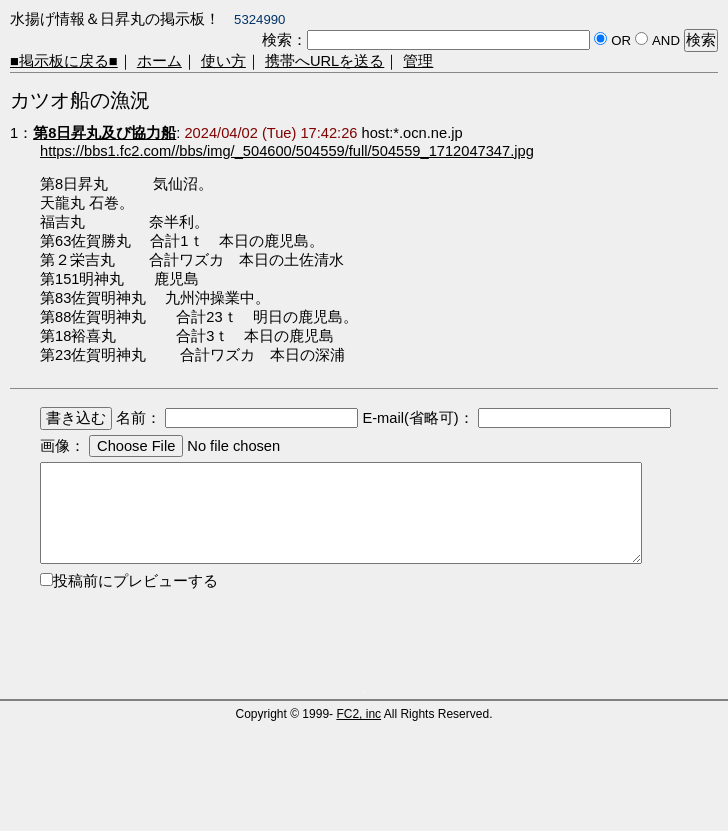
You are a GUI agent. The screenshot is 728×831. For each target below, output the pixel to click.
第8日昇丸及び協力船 (104, 133)
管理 (418, 61)
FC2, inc (358, 714)
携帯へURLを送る (324, 61)
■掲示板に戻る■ (64, 61)
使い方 (223, 61)
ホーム (159, 61)
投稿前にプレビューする (135, 581)
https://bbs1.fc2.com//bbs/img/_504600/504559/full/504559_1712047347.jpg (287, 151)
